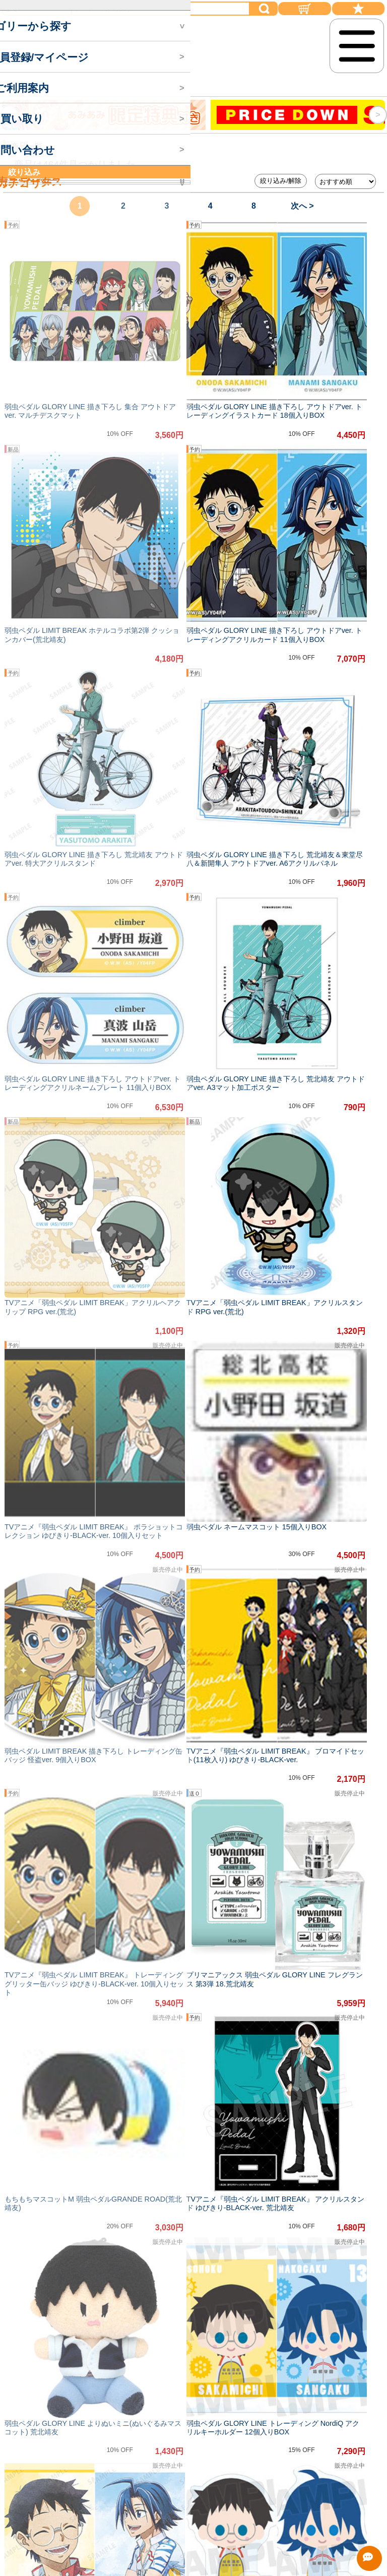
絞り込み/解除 (280, 180)
